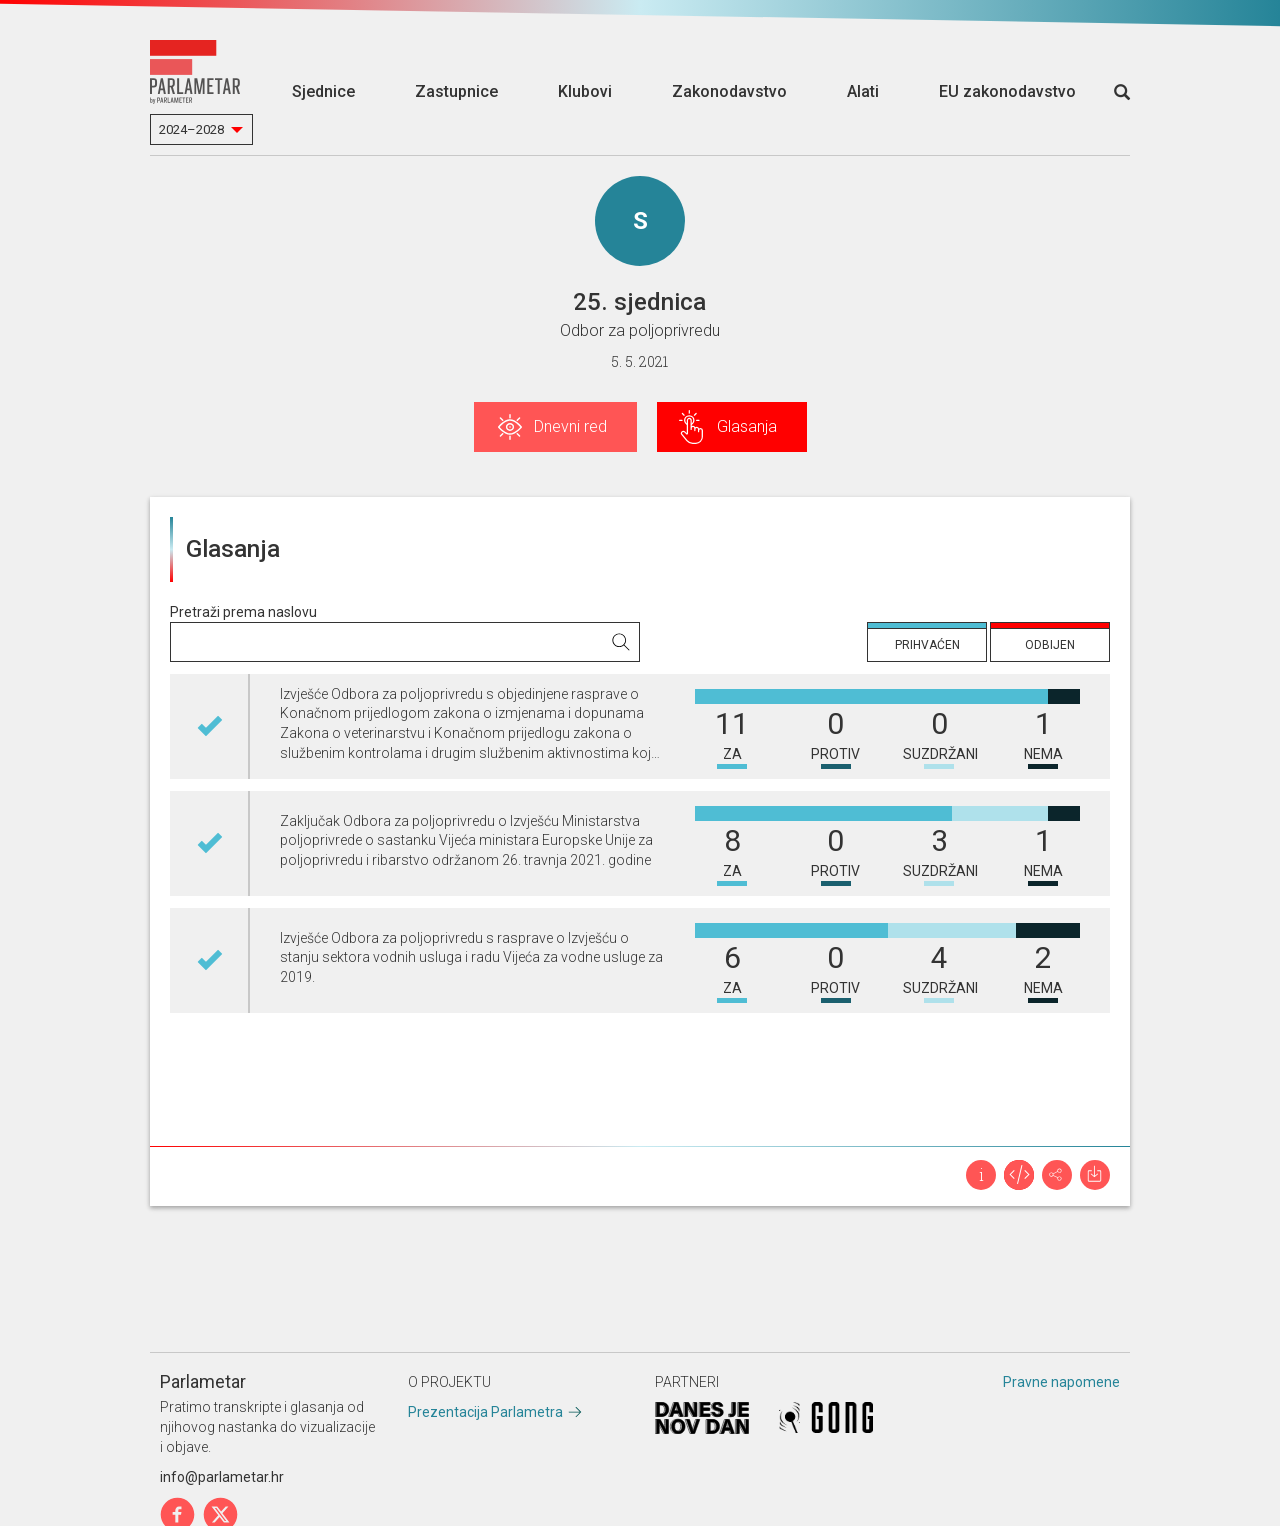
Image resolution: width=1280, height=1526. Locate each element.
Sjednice (323, 91)
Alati (863, 91)
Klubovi (585, 91)
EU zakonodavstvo (1007, 91)
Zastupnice (456, 91)
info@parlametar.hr (222, 1477)
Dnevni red (570, 426)
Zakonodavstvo (729, 91)
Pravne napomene (1061, 1382)
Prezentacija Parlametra (485, 1412)
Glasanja (747, 426)
